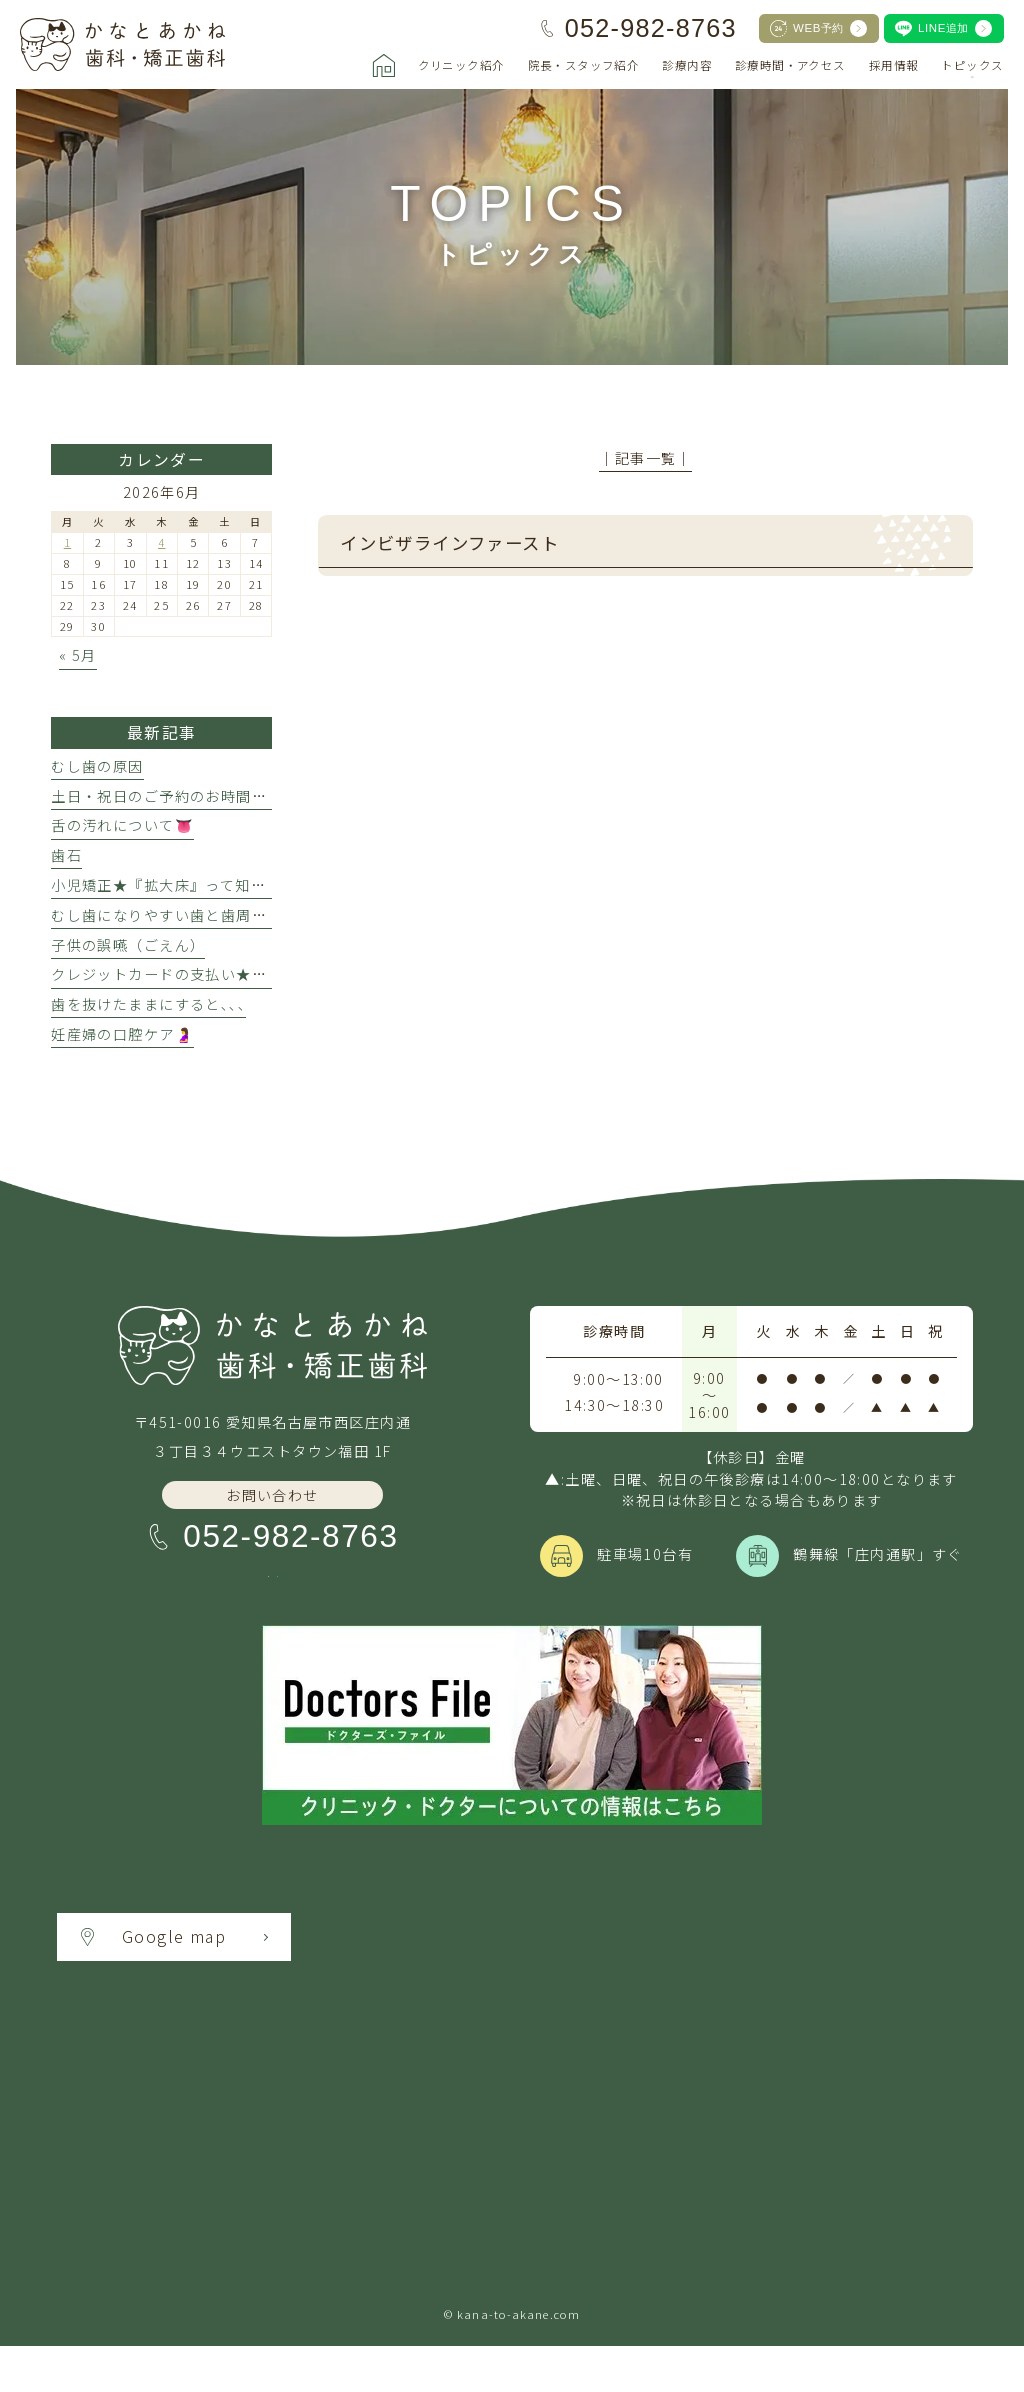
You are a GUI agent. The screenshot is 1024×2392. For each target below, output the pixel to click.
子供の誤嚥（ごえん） (128, 945)
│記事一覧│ (645, 458)
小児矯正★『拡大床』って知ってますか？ (196, 885)
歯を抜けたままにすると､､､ (148, 1004)
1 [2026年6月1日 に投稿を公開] (67, 542)
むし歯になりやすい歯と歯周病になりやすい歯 (213, 915)
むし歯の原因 (97, 766)
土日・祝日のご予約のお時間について (182, 796)
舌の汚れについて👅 (122, 825)
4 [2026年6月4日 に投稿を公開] (161, 542)
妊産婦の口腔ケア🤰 (122, 1034)
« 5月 (78, 655)
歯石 (66, 855)
